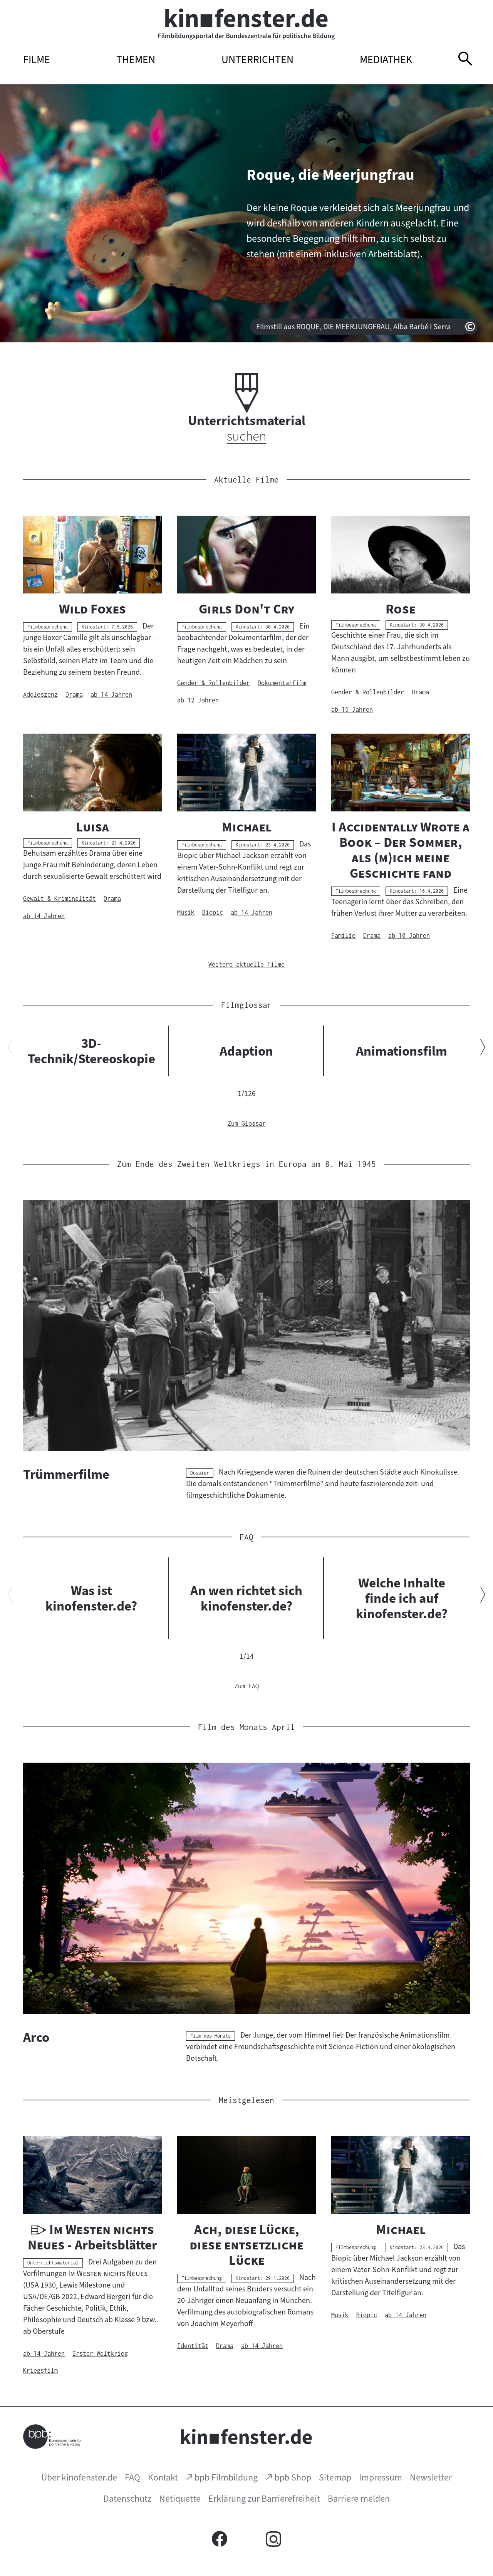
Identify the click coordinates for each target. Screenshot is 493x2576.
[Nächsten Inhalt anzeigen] (482, 1048)
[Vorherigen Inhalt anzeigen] (10, 1048)
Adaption (246, 1051)
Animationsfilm (401, 1051)
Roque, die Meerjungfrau (330, 174)
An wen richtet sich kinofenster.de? (246, 1598)
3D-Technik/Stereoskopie (91, 1051)
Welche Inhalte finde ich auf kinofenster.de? (402, 1598)
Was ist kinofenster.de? (91, 1598)
